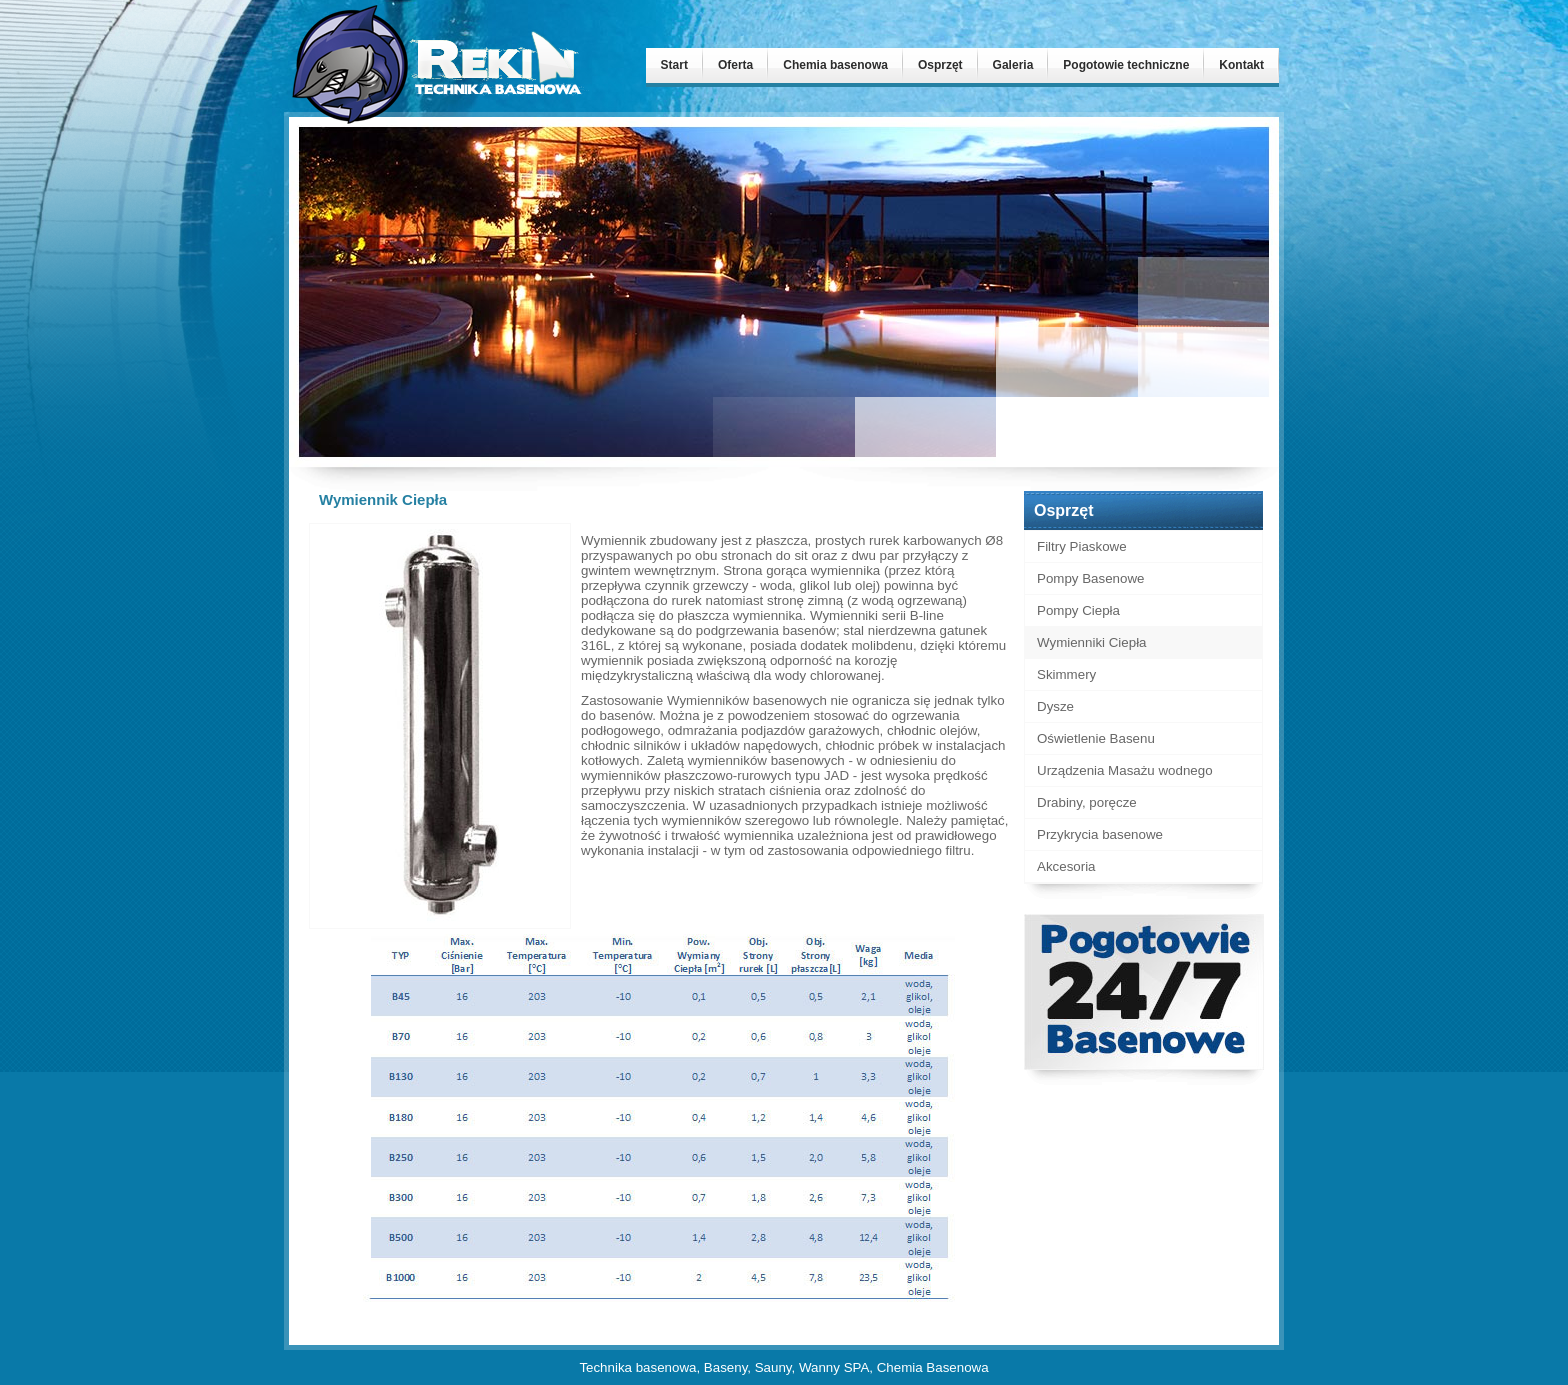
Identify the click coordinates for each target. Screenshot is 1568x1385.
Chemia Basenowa (933, 1367)
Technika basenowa (637, 1367)
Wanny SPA (834, 1367)
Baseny (725, 1367)
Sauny (773, 1367)
